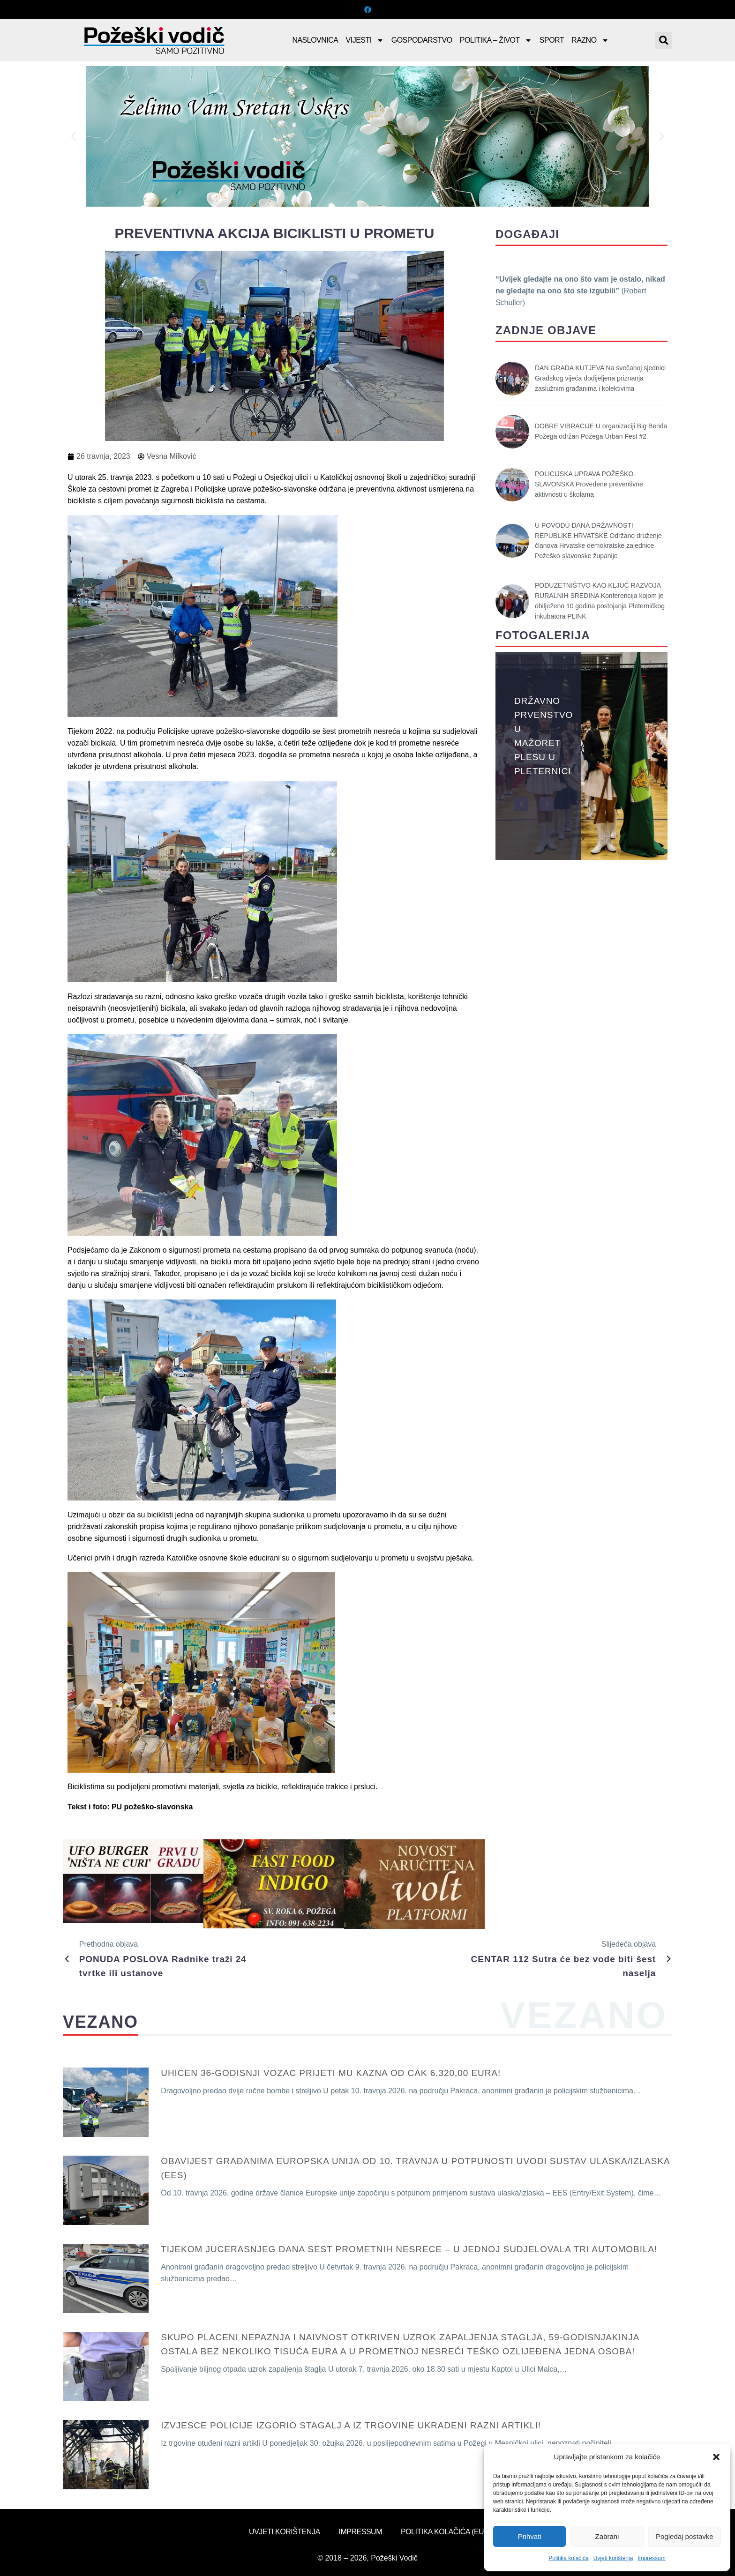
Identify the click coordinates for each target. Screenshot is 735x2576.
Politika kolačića (568, 2558)
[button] (716, 2457)
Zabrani (607, 2536)
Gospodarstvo (421, 40)
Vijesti (365, 40)
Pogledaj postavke (684, 2536)
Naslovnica (315, 40)
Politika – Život (496, 40)
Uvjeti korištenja (613, 2558)
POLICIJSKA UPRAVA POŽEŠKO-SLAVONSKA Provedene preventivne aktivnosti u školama (589, 484)
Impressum (651, 2558)
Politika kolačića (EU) (443, 2532)
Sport (552, 40)
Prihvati (529, 2536)
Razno (590, 40)
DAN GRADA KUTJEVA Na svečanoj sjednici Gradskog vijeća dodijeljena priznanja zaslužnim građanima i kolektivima (600, 378)
